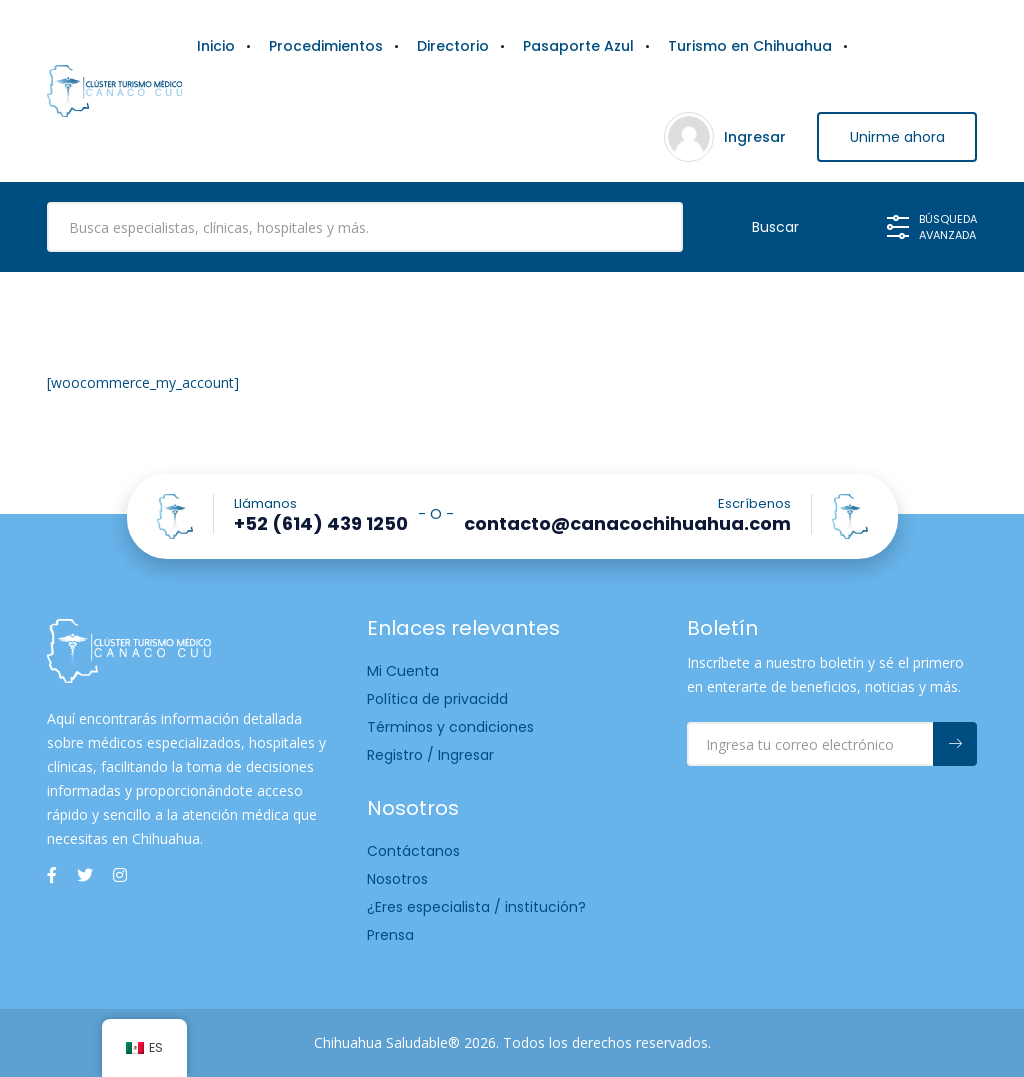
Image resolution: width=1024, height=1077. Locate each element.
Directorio (453, 46)
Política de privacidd (437, 699)
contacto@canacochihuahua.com (627, 524)
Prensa (390, 935)
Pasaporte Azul (578, 46)
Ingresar (755, 137)
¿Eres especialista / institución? (476, 907)
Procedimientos (326, 46)
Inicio (216, 46)
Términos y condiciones (450, 727)
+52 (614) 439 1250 (321, 524)
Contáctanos (413, 851)
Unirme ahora (897, 137)
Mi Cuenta (403, 671)
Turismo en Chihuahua (750, 46)
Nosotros (397, 879)
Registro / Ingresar (430, 755)
